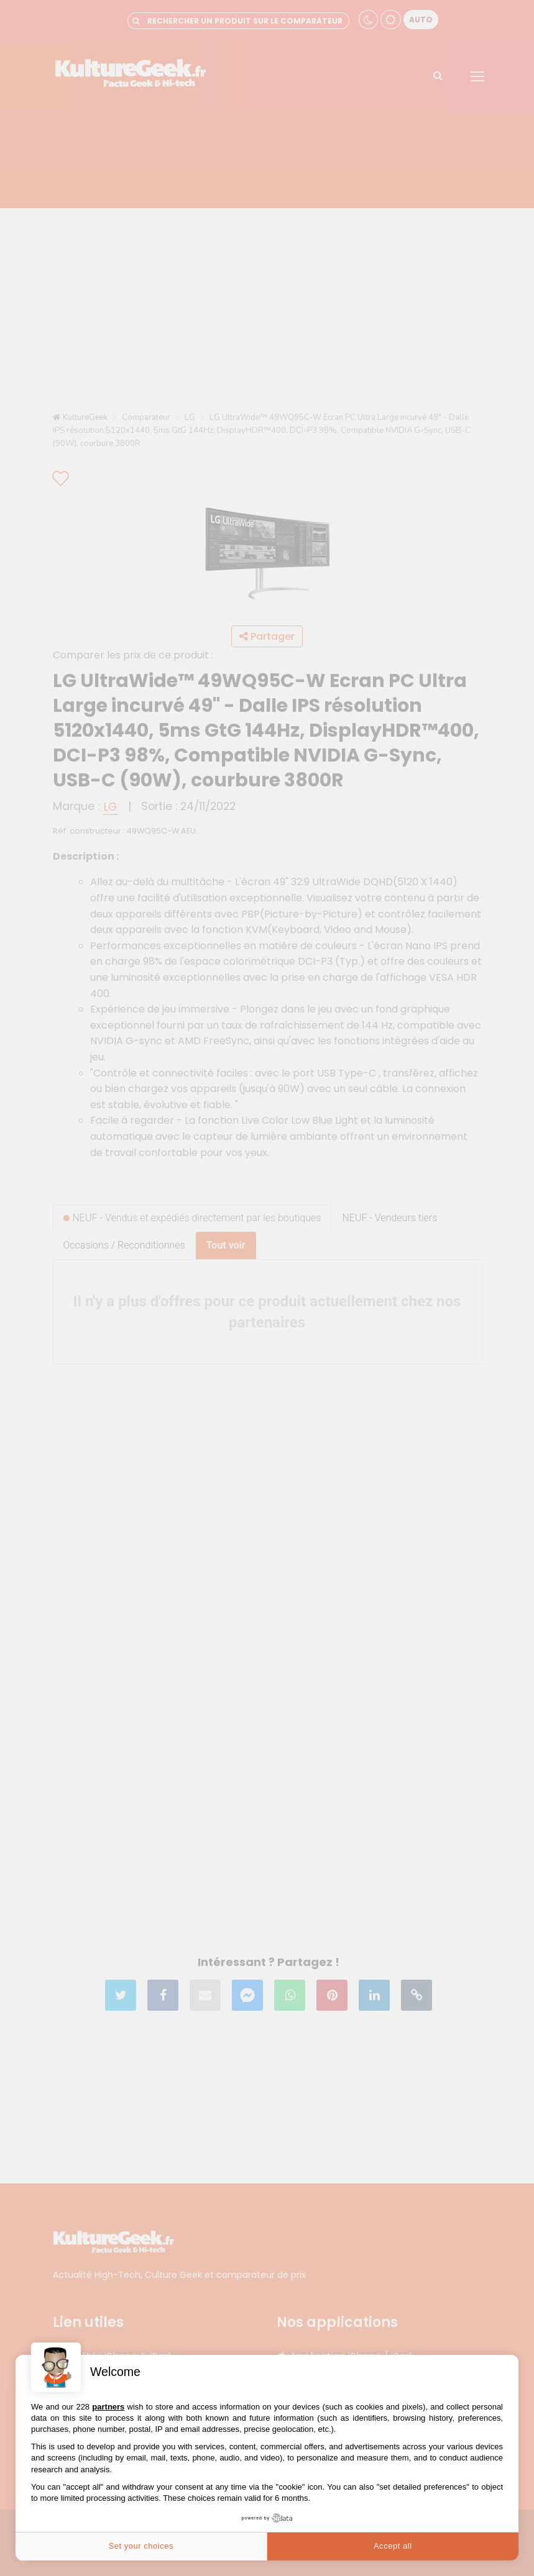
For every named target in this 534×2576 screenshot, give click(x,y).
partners (108, 2406)
